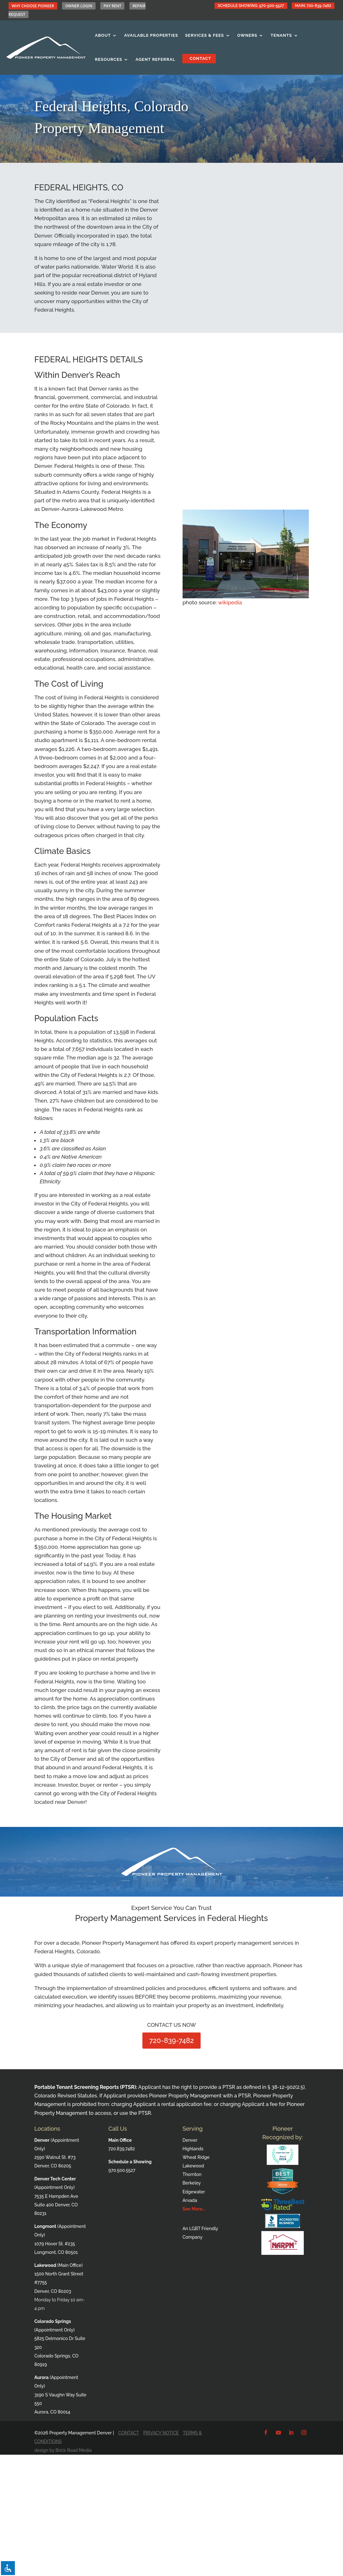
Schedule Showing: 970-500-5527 (251, 5)
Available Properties (151, 35)
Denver (190, 2140)
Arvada (190, 2200)
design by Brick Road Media (62, 2450)
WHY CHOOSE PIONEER (33, 6)
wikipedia (230, 602)
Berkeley (192, 2182)
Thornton (192, 2174)
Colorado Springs (52, 2321)
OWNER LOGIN (78, 6)
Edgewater (194, 2191)
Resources (108, 59)
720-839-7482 (171, 2040)
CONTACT (128, 2432)
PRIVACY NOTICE (161, 2432)
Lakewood (193, 2165)
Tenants (281, 35)
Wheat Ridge (196, 2157)
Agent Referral (155, 59)
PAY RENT (112, 6)
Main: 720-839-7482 (313, 5)
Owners (247, 35)
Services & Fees (204, 35)
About (103, 35)
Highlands (193, 2148)
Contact (199, 58)
